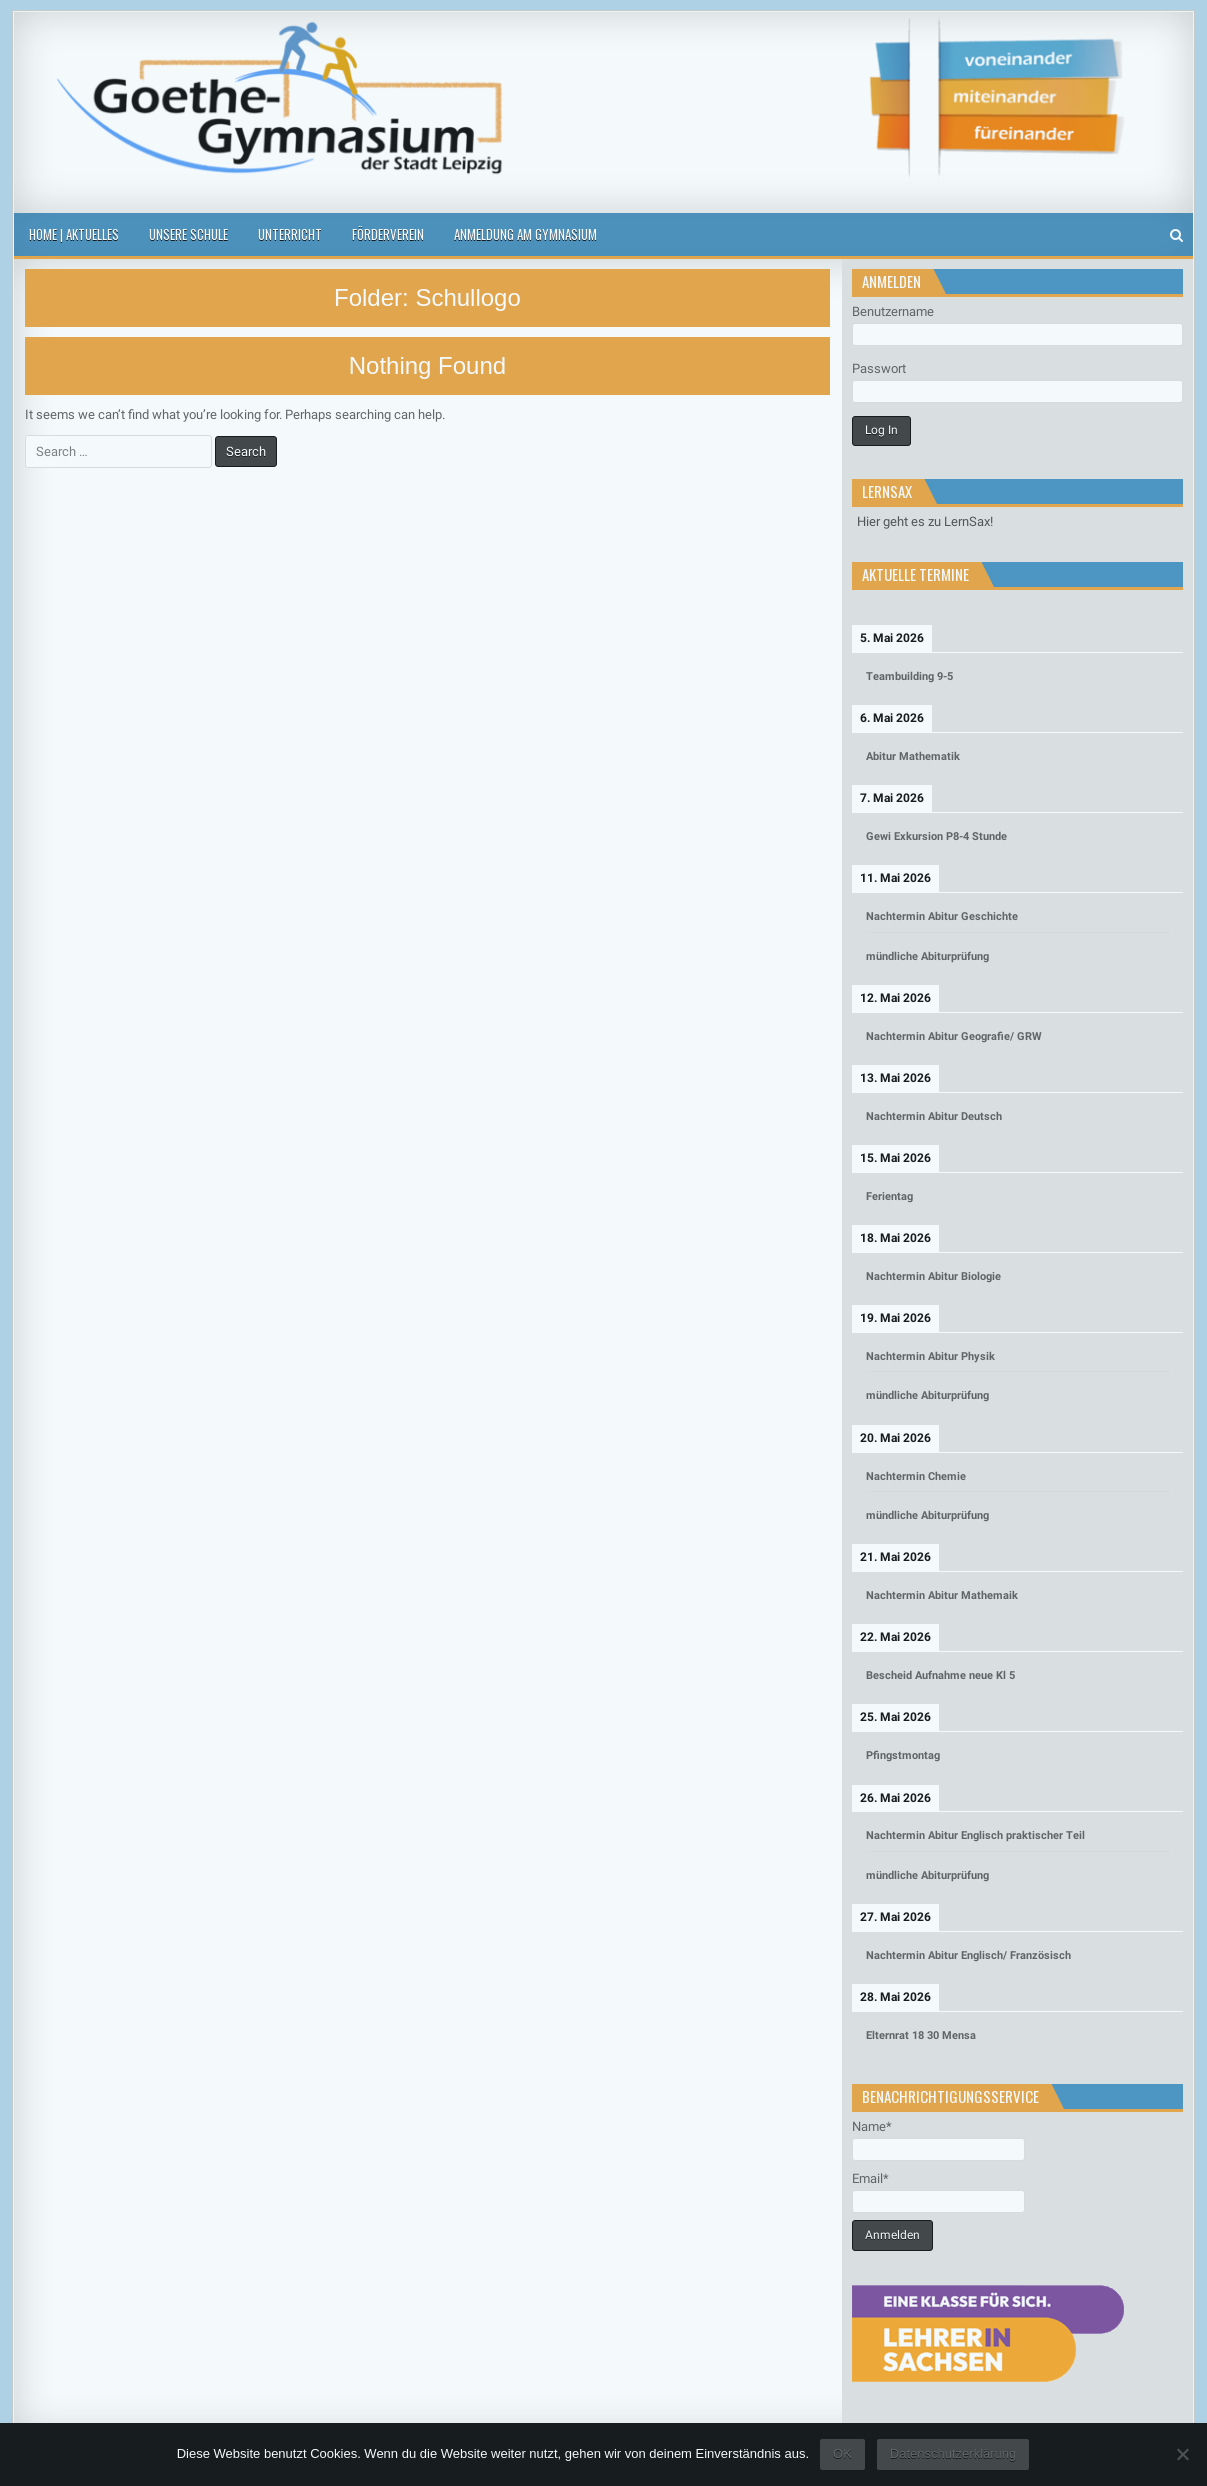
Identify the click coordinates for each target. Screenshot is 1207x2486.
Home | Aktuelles (74, 234)
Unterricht (290, 234)
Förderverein (388, 234)
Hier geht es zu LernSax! (925, 521)
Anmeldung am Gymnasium (525, 234)
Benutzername (893, 311)
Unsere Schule (188, 234)
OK (842, 2453)
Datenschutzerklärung (953, 2453)
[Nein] (1182, 2454)
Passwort (879, 368)
